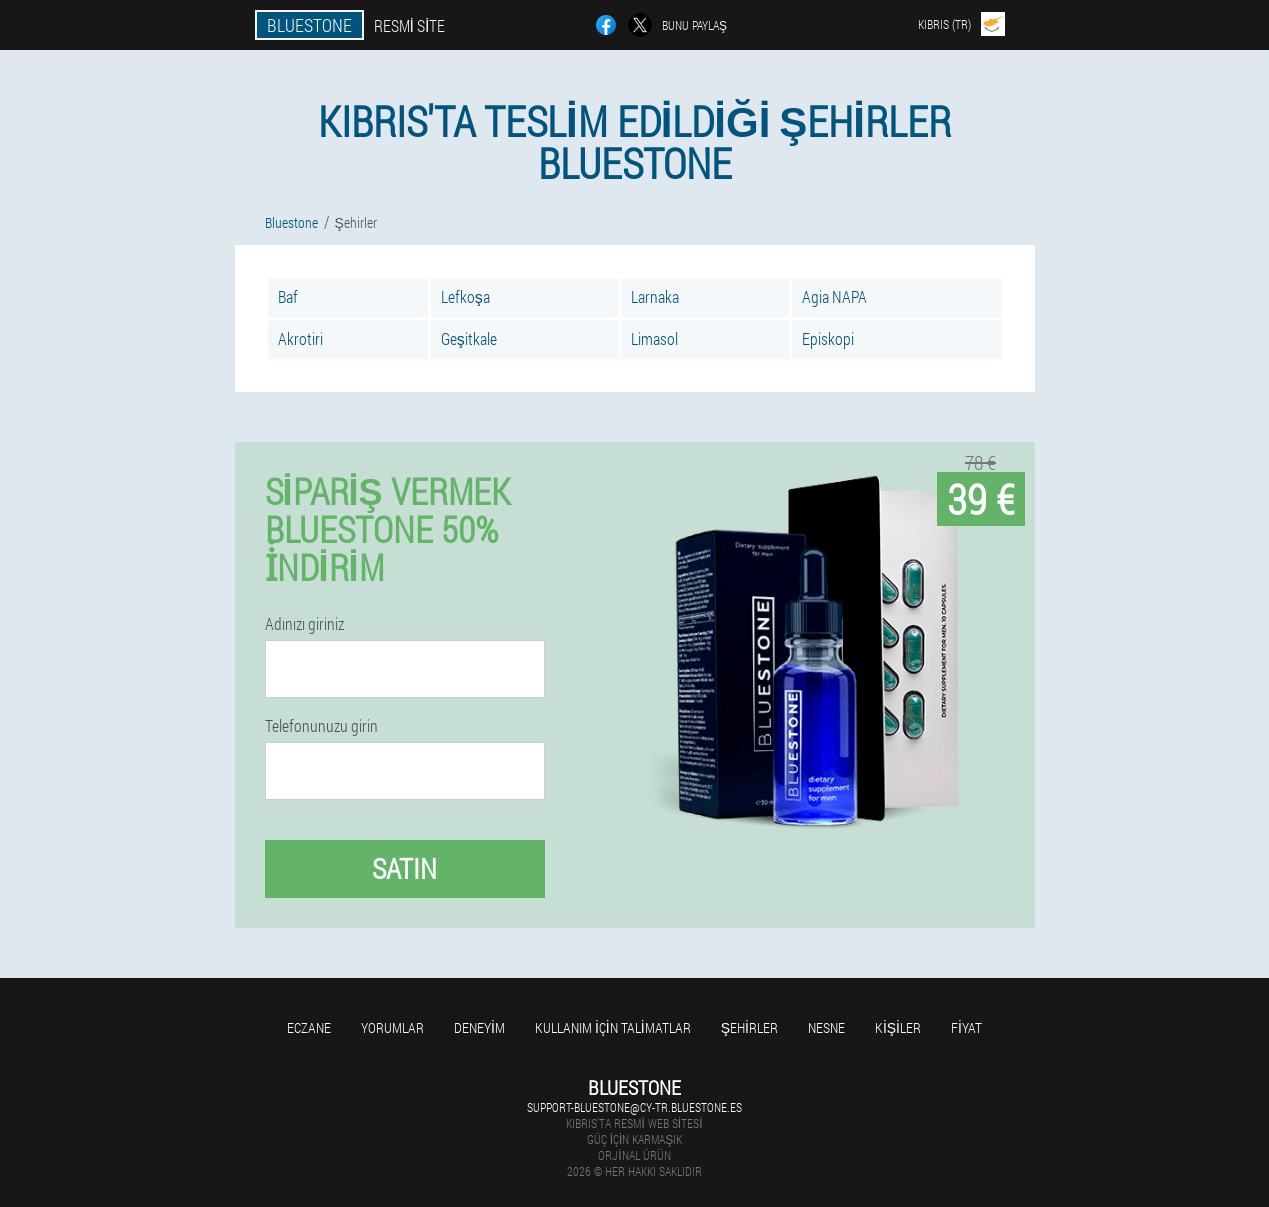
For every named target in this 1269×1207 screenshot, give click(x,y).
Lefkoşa (465, 296)
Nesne (826, 1027)
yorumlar (392, 1027)
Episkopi (828, 338)
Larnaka (655, 296)
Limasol (654, 338)
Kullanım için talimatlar (613, 1027)
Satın (404, 868)
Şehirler (749, 1027)
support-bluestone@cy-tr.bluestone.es (634, 1107)
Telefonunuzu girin (321, 726)
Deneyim (479, 1027)
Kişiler (898, 1027)
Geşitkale (469, 338)
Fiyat (966, 1027)
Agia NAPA (834, 296)
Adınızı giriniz (304, 624)
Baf (288, 296)
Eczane (309, 1027)
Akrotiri (300, 338)
